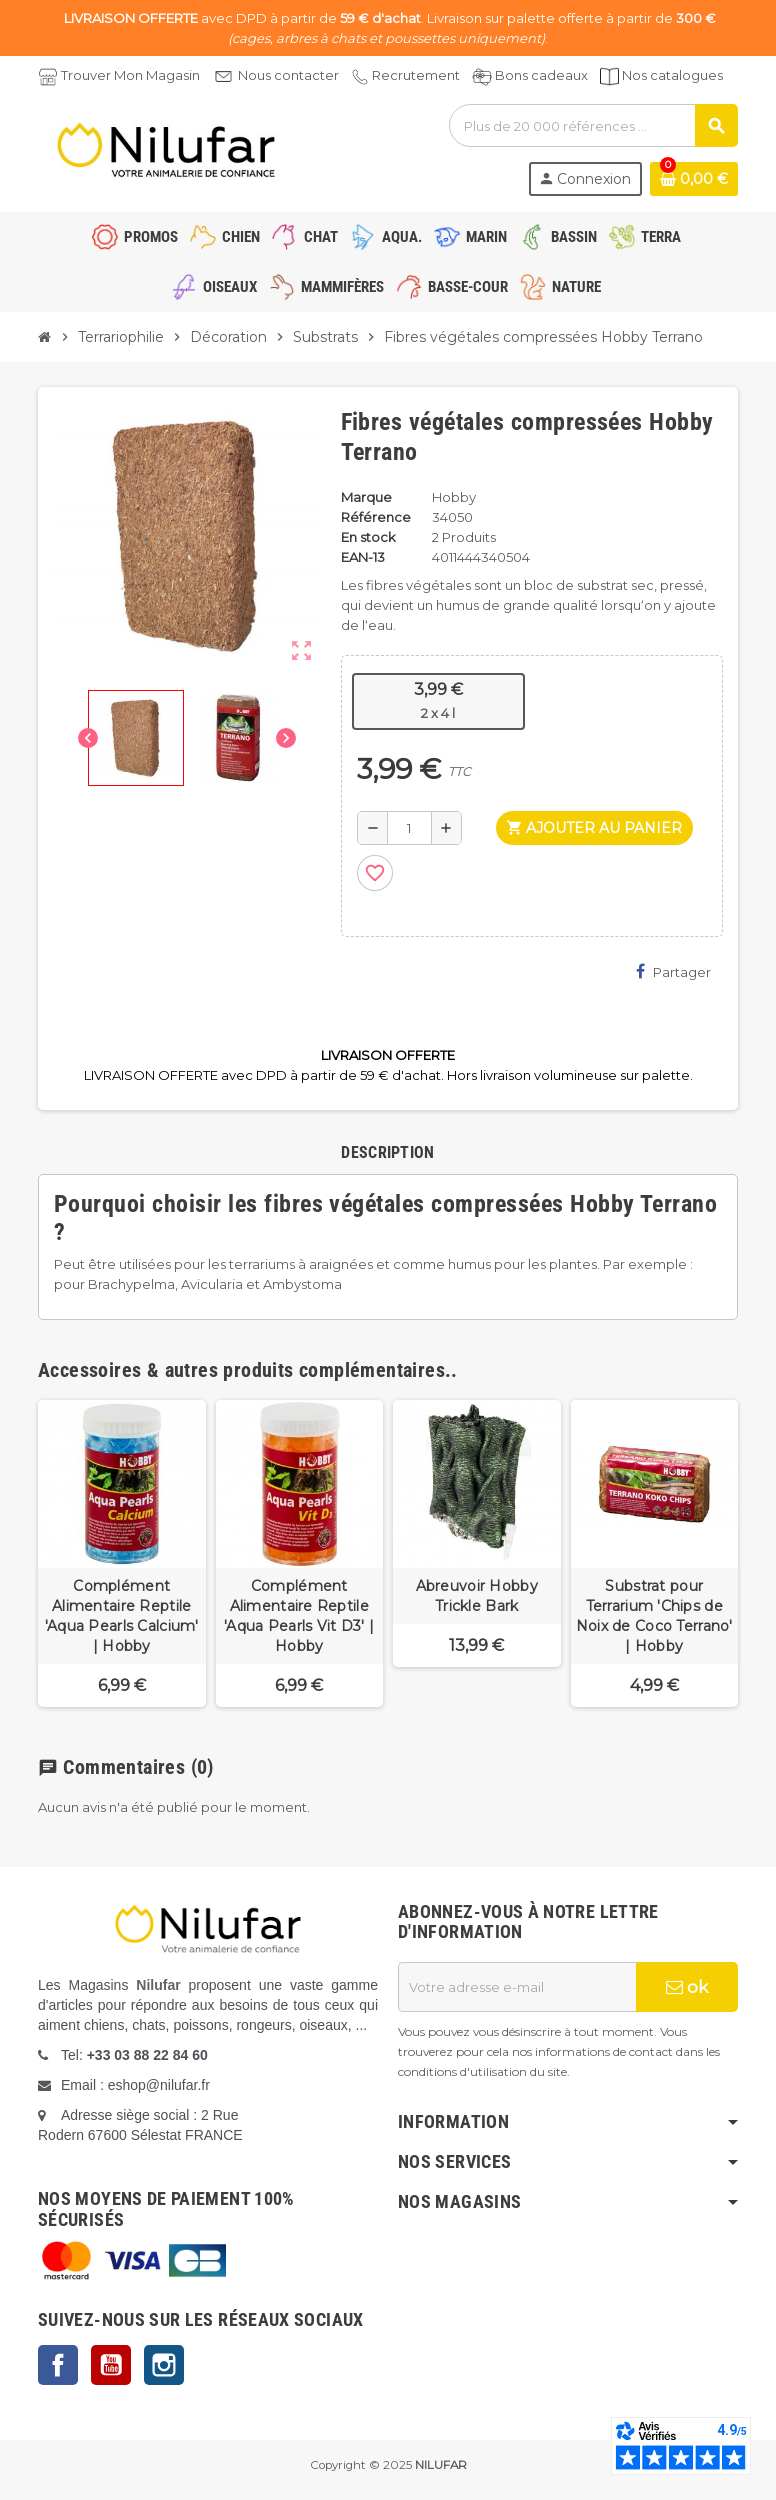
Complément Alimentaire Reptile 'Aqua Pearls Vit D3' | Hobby (299, 1616)
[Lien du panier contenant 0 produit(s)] (694, 179)
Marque (366, 497)
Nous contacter (288, 75)
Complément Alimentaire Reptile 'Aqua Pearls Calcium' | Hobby (122, 1616)
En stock (368, 537)
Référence (376, 517)
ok (687, 1987)
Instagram (164, 2365)
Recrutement (416, 75)
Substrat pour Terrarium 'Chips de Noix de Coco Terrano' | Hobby (654, 1616)
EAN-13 (363, 557)
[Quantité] (409, 828)
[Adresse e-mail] (517, 1987)
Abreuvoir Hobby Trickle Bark (477, 1596)
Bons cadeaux (541, 75)
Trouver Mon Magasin (130, 75)
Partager (673, 971)
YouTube (111, 2365)
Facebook (58, 2365)
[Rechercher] (593, 125)
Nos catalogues (672, 75)
